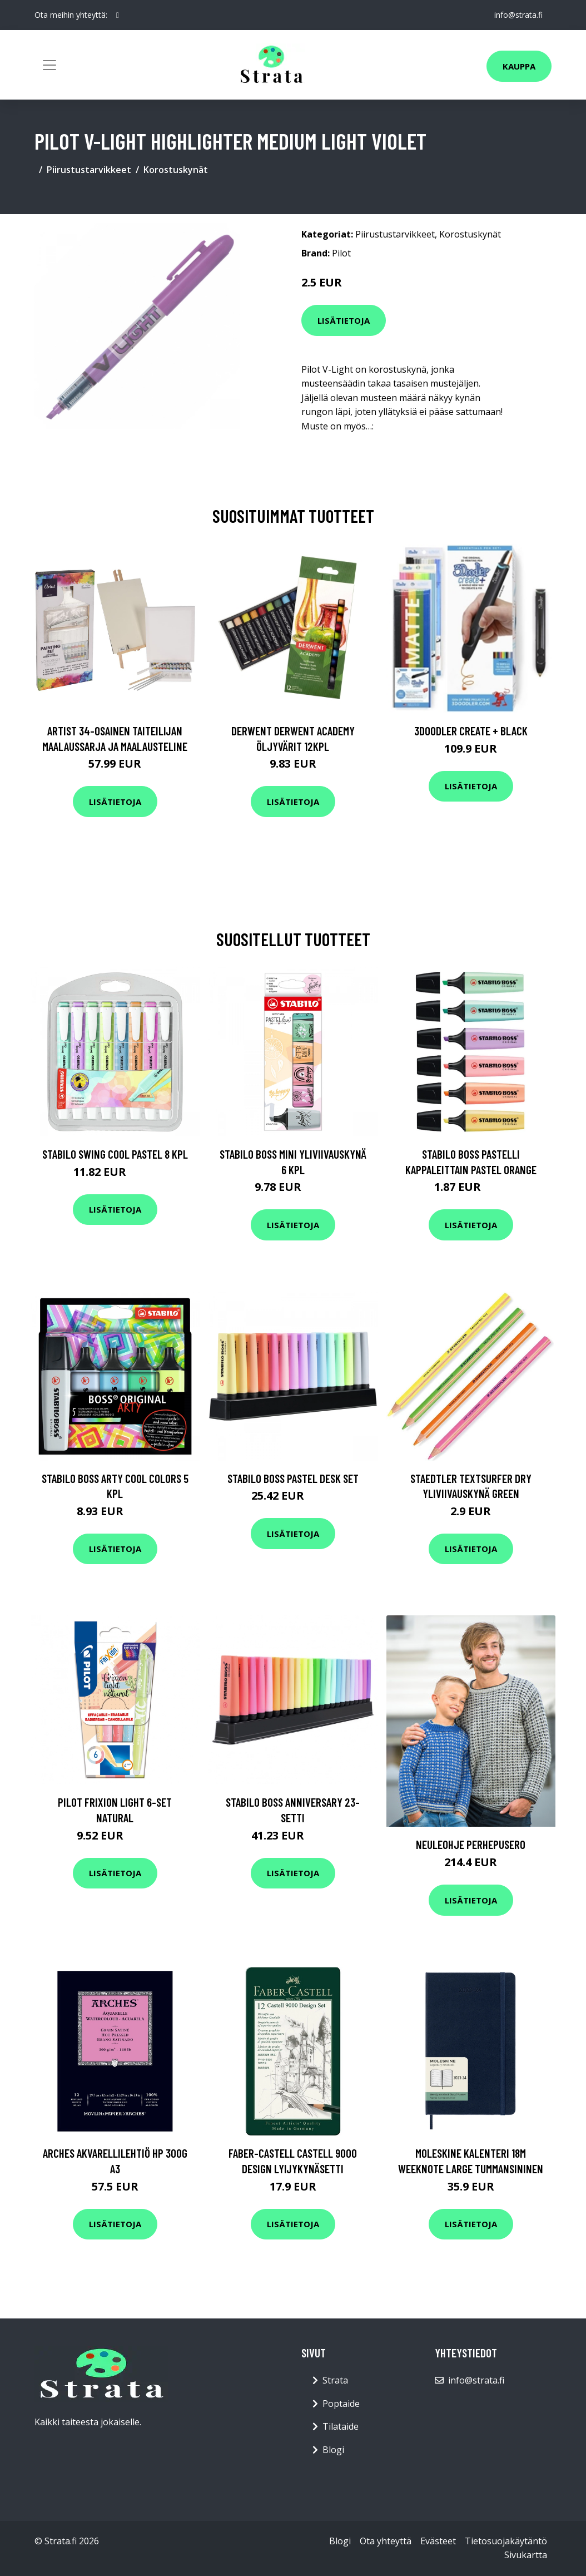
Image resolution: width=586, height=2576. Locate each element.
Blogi (333, 2450)
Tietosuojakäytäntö (506, 2541)
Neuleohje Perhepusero (470, 1844)
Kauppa (519, 66)
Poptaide (341, 2403)
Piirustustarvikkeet (89, 170)
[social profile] (117, 15)
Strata (335, 2380)
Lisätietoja (343, 320)
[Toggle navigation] (49, 65)
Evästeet (438, 2541)
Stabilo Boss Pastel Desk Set (293, 1478)
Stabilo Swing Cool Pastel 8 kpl (115, 1154)
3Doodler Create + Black (471, 731)
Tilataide (340, 2426)
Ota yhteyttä (385, 2541)
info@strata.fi (518, 14)
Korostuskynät (175, 170)
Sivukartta (525, 2555)
